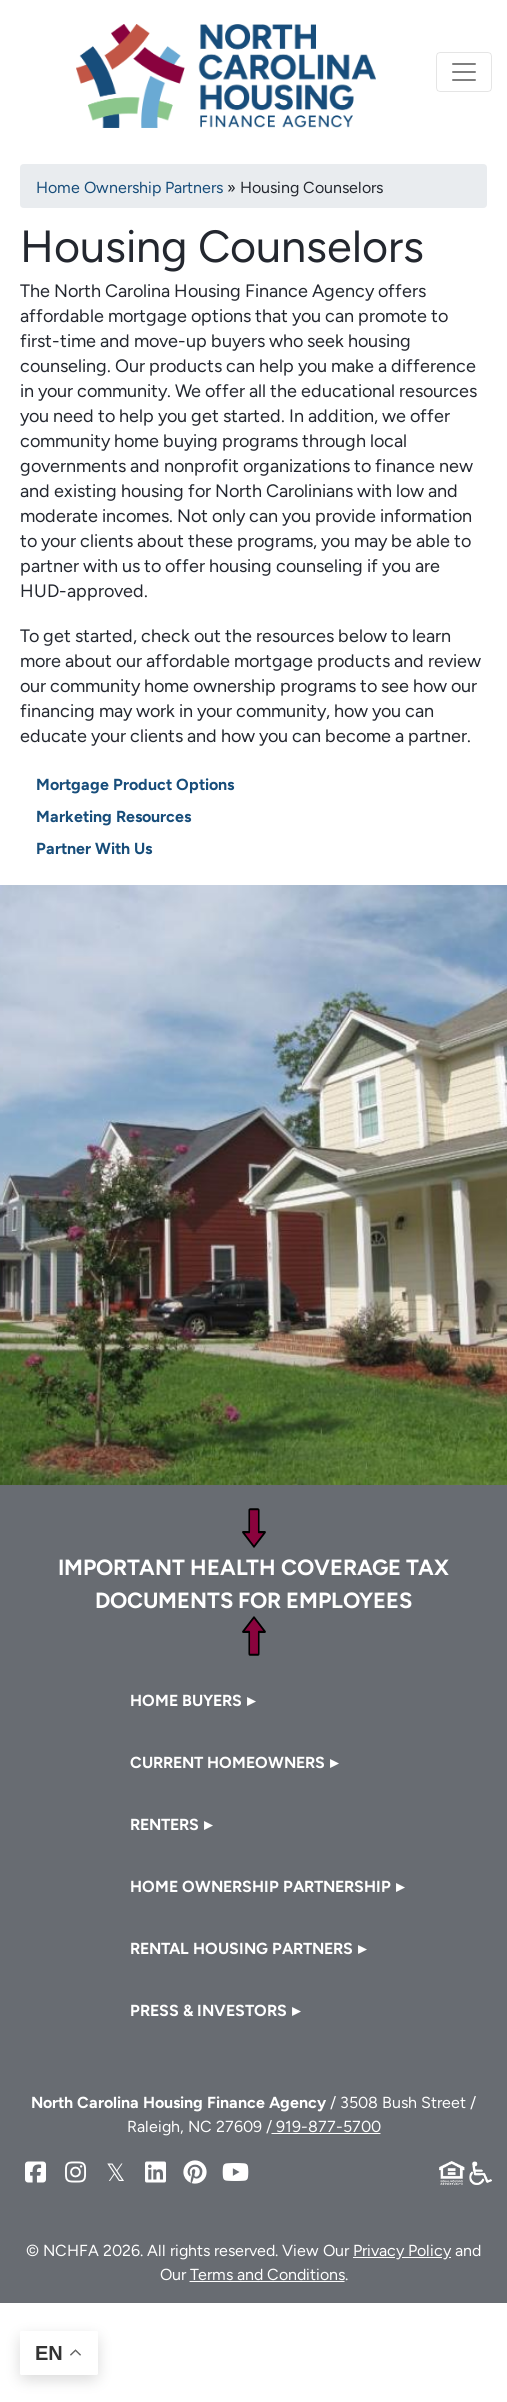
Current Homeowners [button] (227, 1762)
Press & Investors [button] (208, 2010)
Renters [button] (164, 1824)
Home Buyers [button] (186, 1700)
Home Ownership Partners (129, 187)
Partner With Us (94, 848)
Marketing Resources (113, 816)
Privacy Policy (402, 2250)
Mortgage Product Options (135, 784)
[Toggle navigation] (464, 72)
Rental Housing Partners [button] (241, 1948)
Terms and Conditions (267, 2274)
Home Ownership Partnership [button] (260, 1886)
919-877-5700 (326, 2126)
